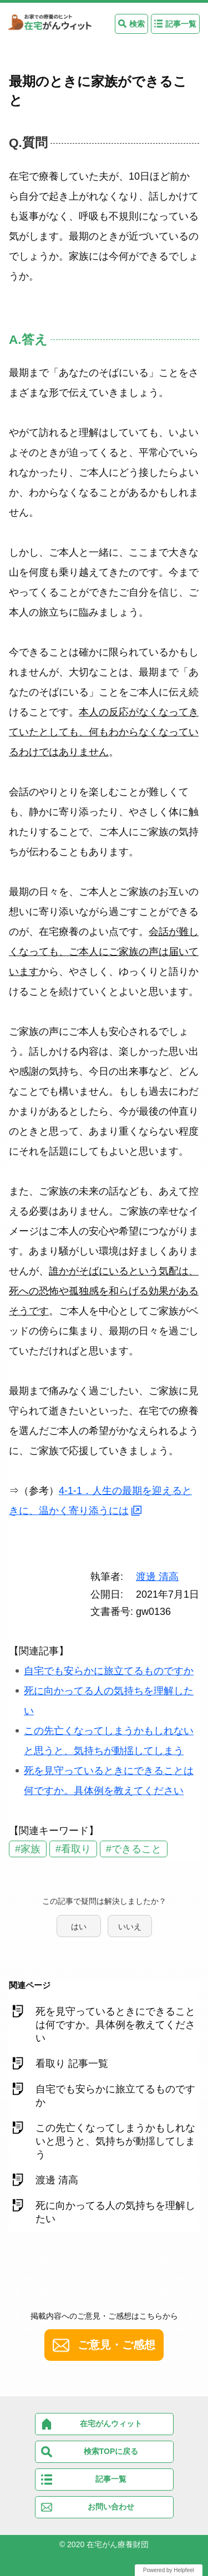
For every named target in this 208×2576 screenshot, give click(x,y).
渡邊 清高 (157, 1576)
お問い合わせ (111, 2506)
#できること (133, 1848)
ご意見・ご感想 (116, 2345)
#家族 (27, 1848)
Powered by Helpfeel (168, 2570)
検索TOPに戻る (111, 2451)
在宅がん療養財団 (118, 2544)
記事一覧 (180, 23)
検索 (137, 23)
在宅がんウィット (111, 2423)
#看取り (73, 1848)
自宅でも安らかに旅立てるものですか (109, 1670)
